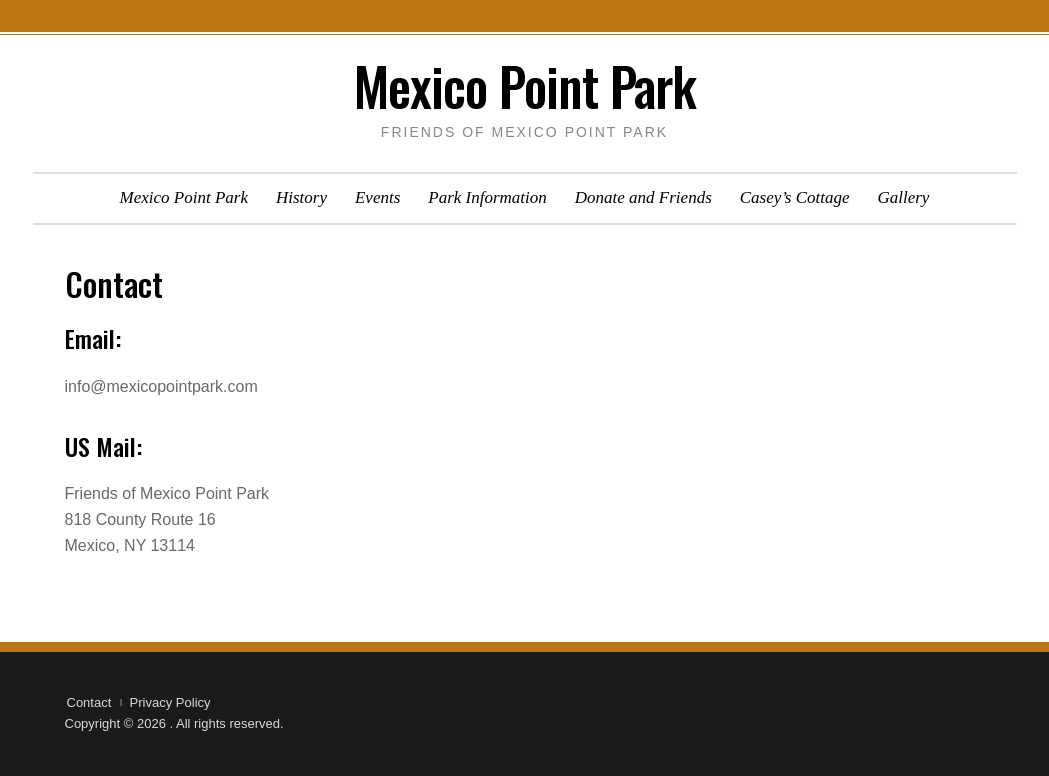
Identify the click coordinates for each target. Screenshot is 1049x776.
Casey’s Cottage (795, 197)
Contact (89, 702)
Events (377, 197)
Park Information (487, 197)
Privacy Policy (170, 702)
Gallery (903, 197)
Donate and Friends (643, 197)
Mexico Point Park (525, 85)
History (301, 197)
